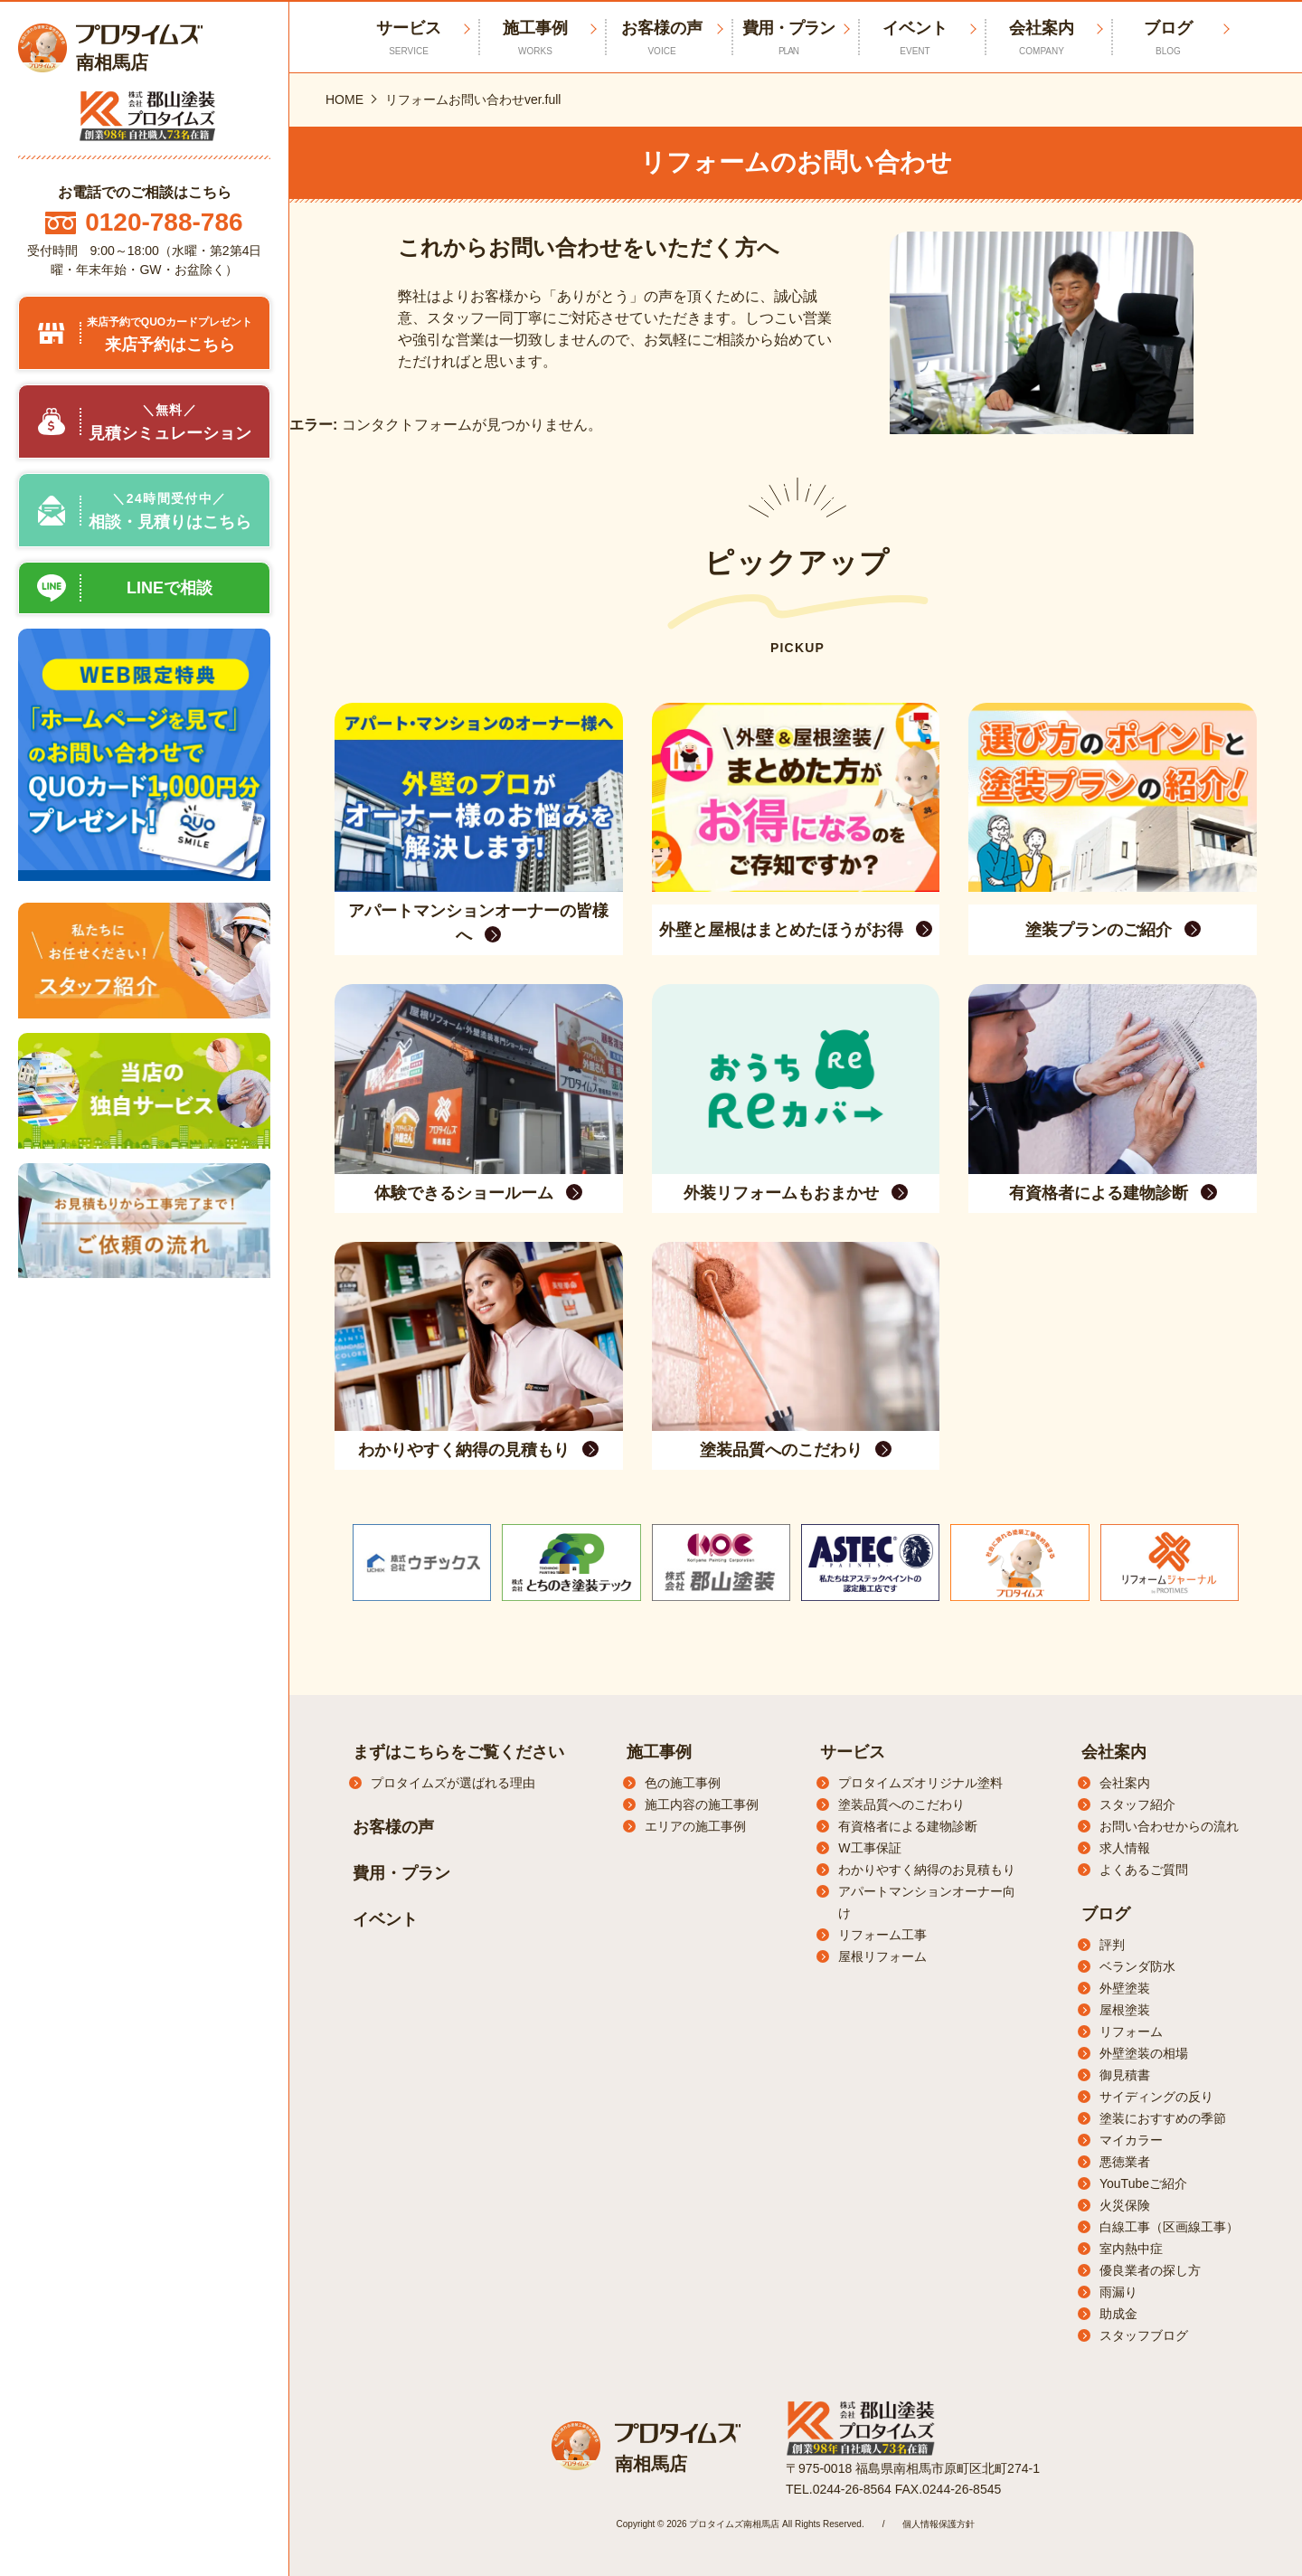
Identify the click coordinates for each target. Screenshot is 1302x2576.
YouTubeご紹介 (1143, 2183)
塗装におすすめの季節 (1162, 2118)
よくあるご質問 (1143, 1869)
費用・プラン (788, 38)
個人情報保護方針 (938, 2524)
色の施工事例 (683, 1783)
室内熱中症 (1131, 2248)
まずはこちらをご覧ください (458, 1752)
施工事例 (535, 38)
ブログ (1168, 38)
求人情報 (1124, 1848)
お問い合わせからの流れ (1169, 1826)
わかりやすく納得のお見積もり (926, 1869)
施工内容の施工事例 (702, 1804)
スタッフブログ (1143, 2335)
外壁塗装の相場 (1143, 2053)
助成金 (1118, 2313)
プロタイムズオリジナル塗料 (920, 1783)
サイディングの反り (1156, 2096)
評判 (1112, 1944)
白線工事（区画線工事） (1169, 2227)
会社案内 (1042, 38)
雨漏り (1118, 2292)
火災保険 (1124, 2205)
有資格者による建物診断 (907, 1826)
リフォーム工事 (882, 1934)
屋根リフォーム (882, 1956)
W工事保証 (869, 1848)
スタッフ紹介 (1137, 1804)
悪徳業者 (1124, 2162)
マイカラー (1131, 2140)
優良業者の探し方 (1150, 2270)
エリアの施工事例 (695, 1826)
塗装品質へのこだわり (901, 1804)
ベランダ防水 (1137, 1966)
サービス (852, 1752)
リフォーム (1131, 2031)
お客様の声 (662, 38)
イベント (915, 38)
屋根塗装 (1124, 2010)
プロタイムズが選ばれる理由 (453, 1783)
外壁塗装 (1124, 1988)
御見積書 (1124, 2075)
